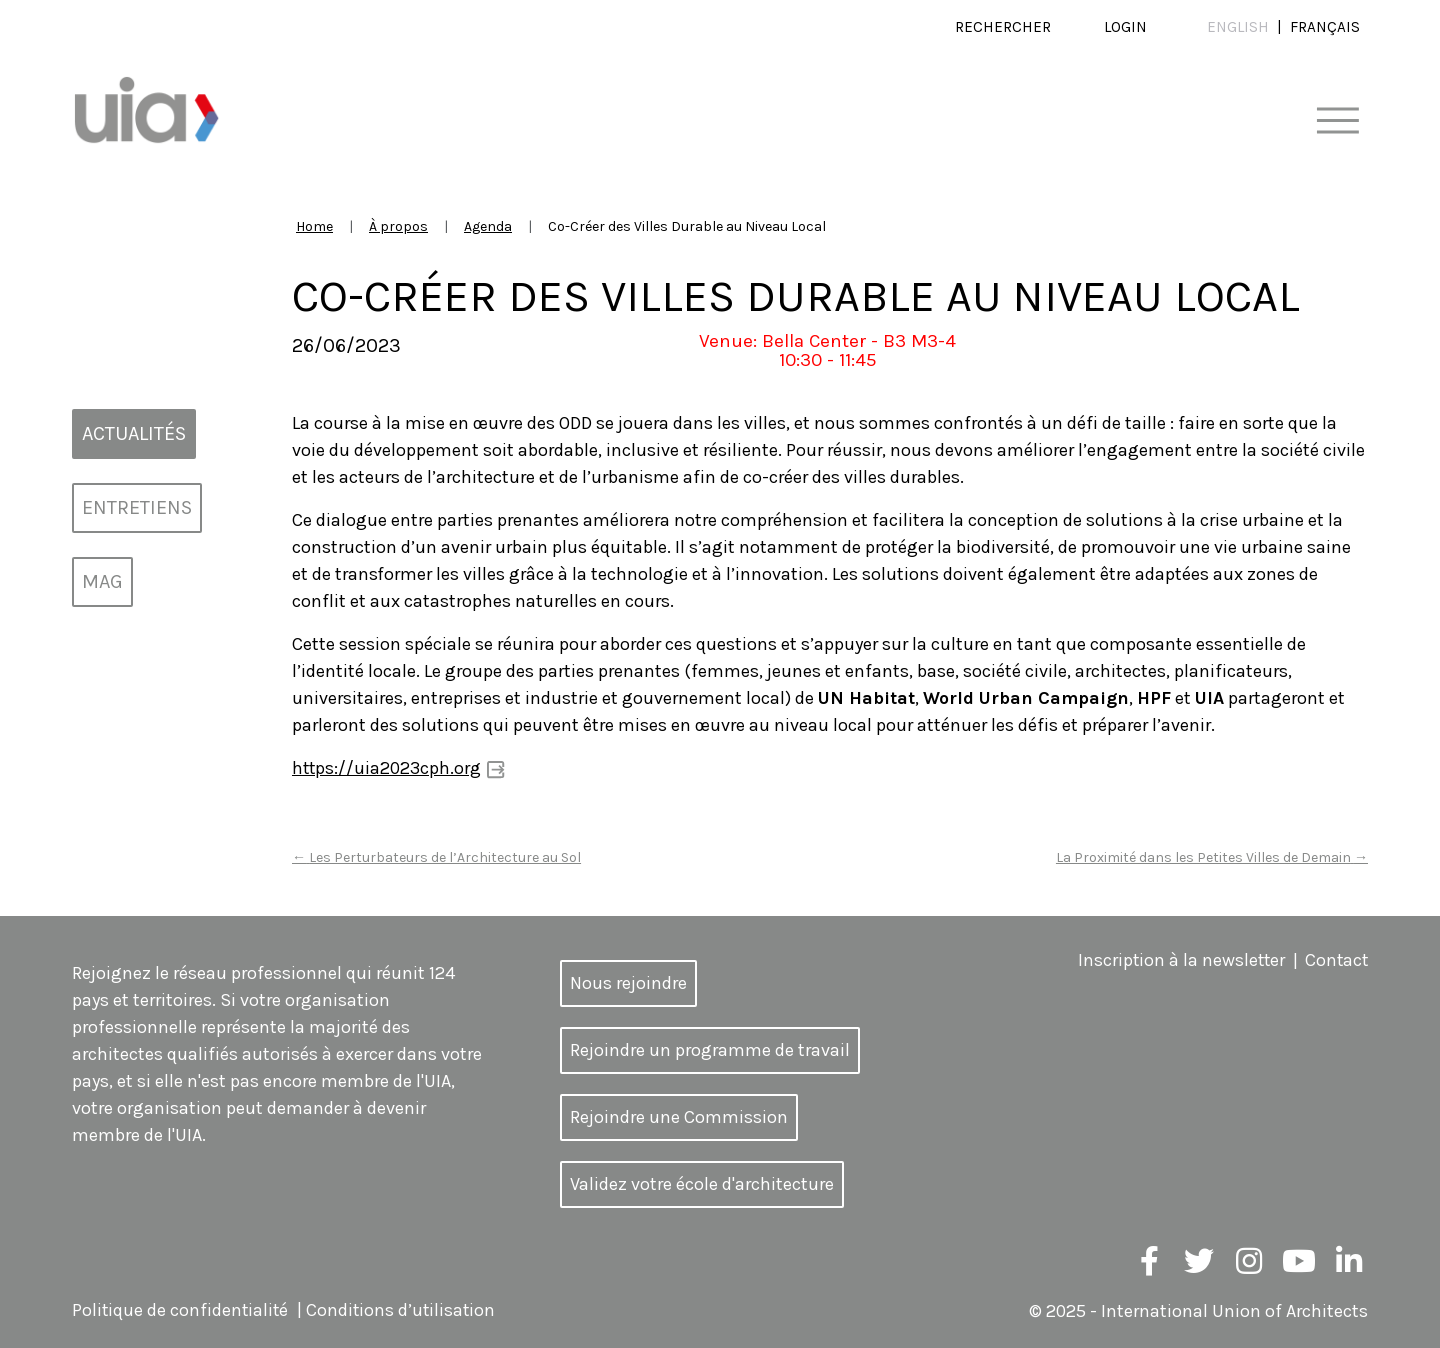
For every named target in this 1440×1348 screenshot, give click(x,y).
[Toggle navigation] (1337, 121)
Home (314, 226)
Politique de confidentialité (181, 1310)
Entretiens (137, 507)
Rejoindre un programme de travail (710, 1049)
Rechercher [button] (1003, 27)
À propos (398, 226)
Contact (1335, 960)
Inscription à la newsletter (1178, 960)
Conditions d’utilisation (405, 1310)
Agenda (488, 226)
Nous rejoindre (628, 982)
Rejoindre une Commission (679, 1116)
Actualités (134, 433)
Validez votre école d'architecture (702, 1183)
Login (1125, 27)
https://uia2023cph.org (387, 768)
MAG (102, 581)
